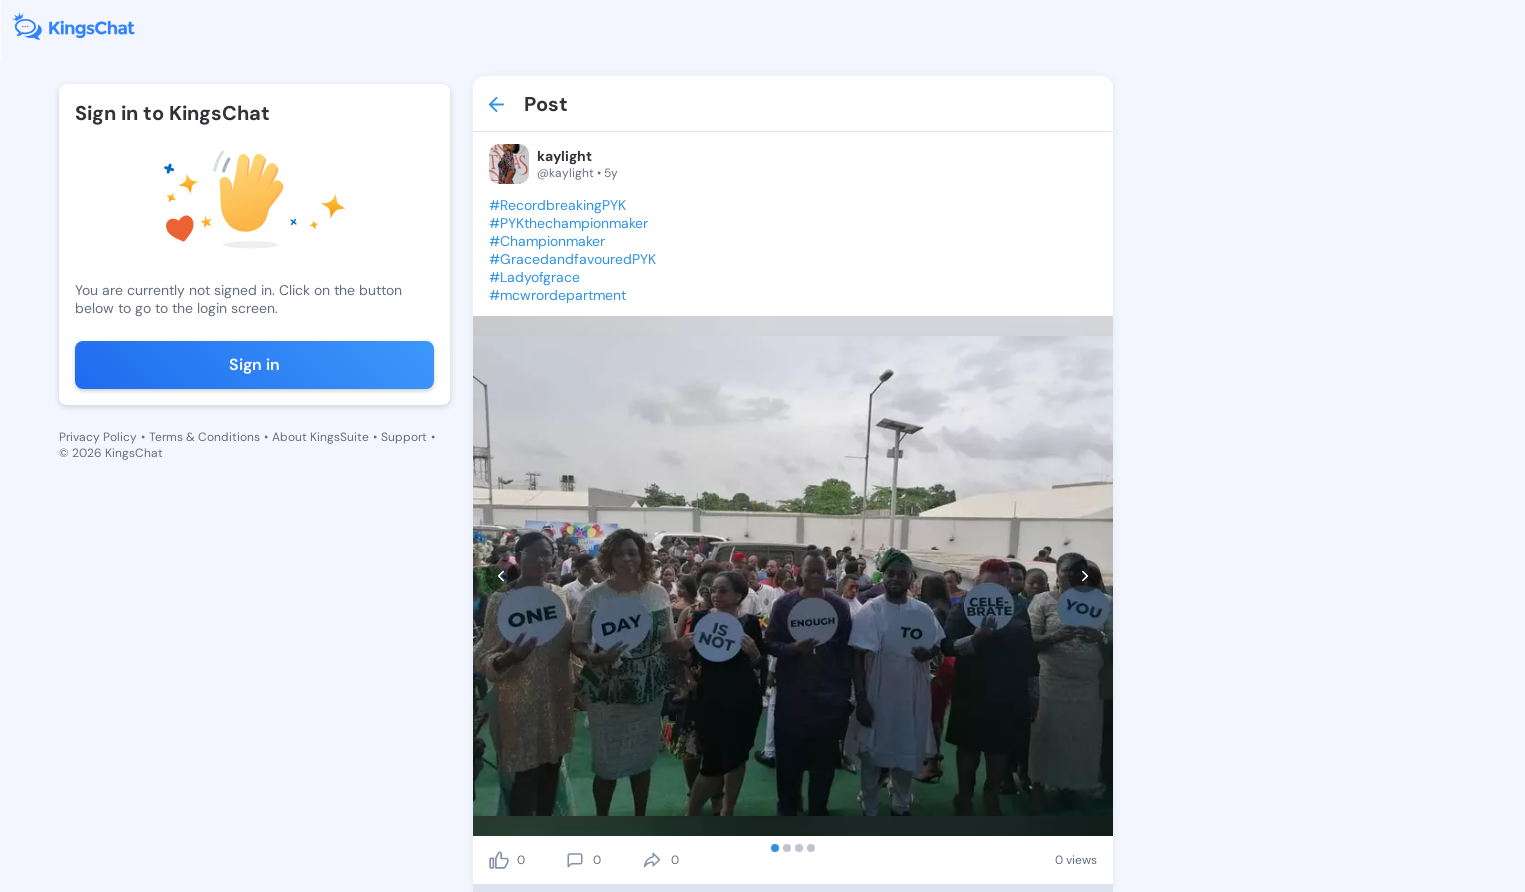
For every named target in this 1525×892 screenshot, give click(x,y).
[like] (499, 860)
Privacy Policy (98, 437)
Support (404, 437)
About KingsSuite (320, 437)
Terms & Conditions (204, 437)
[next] (1084, 576)
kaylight (564, 156)
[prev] (501, 576)
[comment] (575, 860)
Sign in (254, 364)
